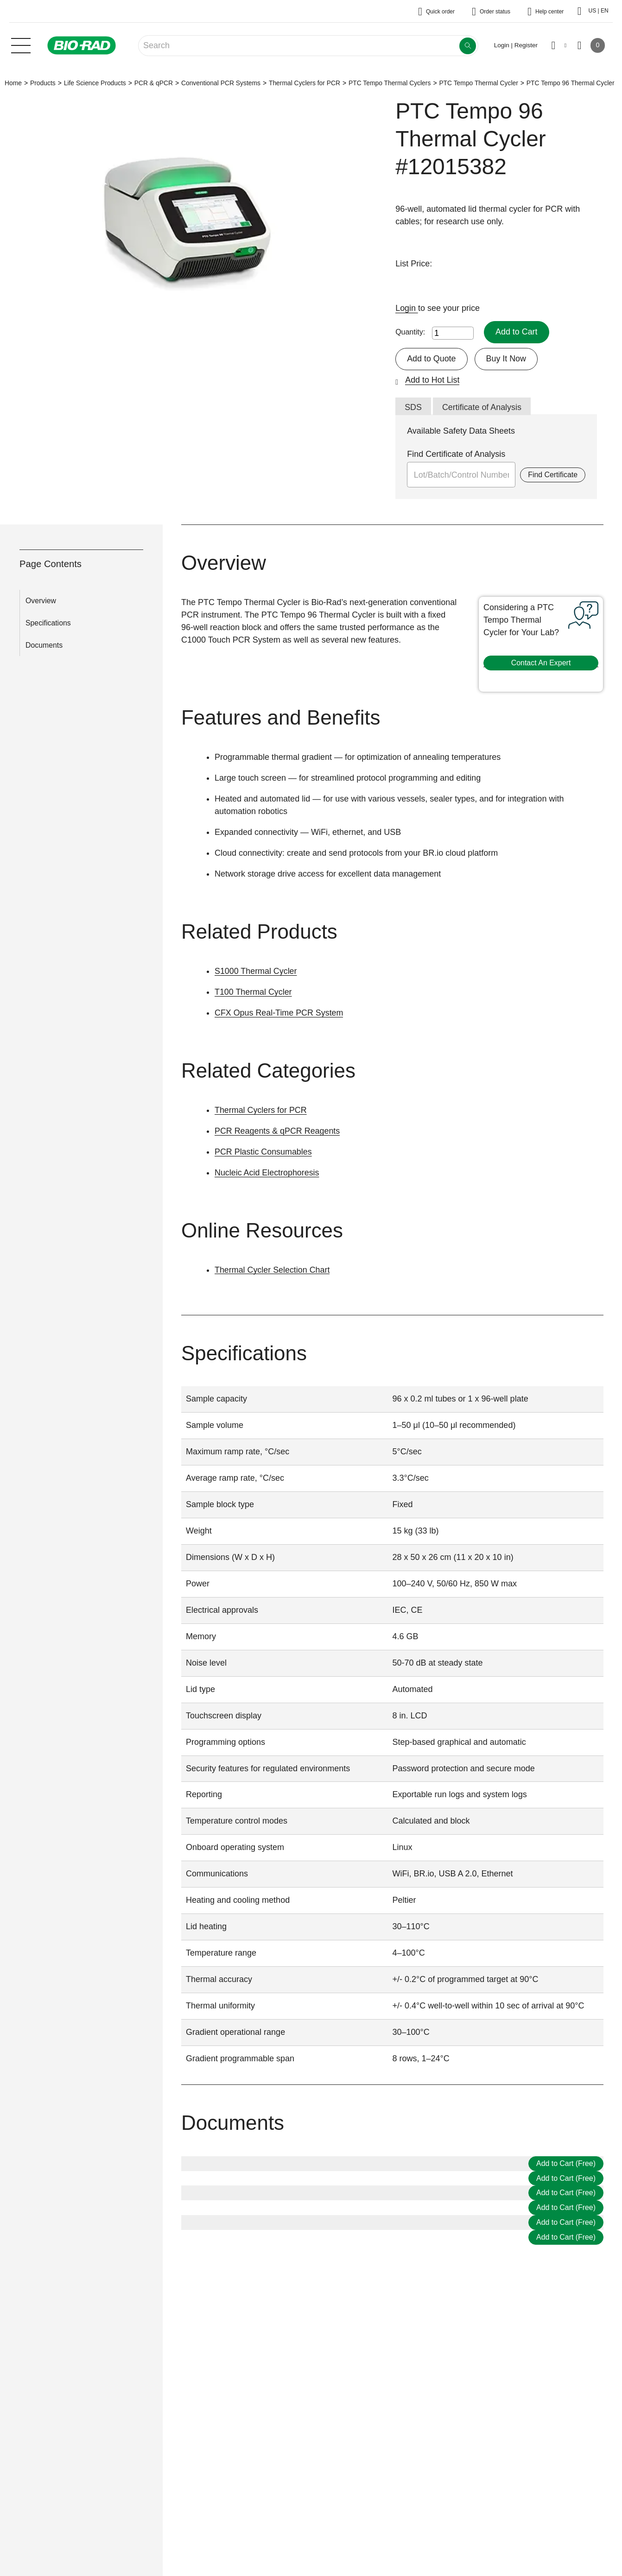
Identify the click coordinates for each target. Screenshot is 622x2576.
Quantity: (410, 332)
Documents (44, 645)
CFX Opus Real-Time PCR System (279, 1012)
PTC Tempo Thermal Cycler (478, 83)
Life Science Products (95, 83)
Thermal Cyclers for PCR (304, 83)
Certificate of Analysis (482, 407)
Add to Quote (431, 358)
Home (13, 83)
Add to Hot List (432, 380)
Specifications (48, 623)
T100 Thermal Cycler (253, 992)
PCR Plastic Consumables (263, 1151)
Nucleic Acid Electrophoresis (267, 1172)
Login (406, 308)
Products (43, 83)
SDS (413, 407)
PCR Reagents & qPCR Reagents (278, 1131)
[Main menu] (20, 44)
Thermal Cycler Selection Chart (272, 1270)
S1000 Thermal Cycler (256, 971)
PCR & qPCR (153, 83)
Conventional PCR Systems (220, 83)
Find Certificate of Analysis (456, 454)
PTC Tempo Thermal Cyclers (390, 83)
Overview (40, 601)
